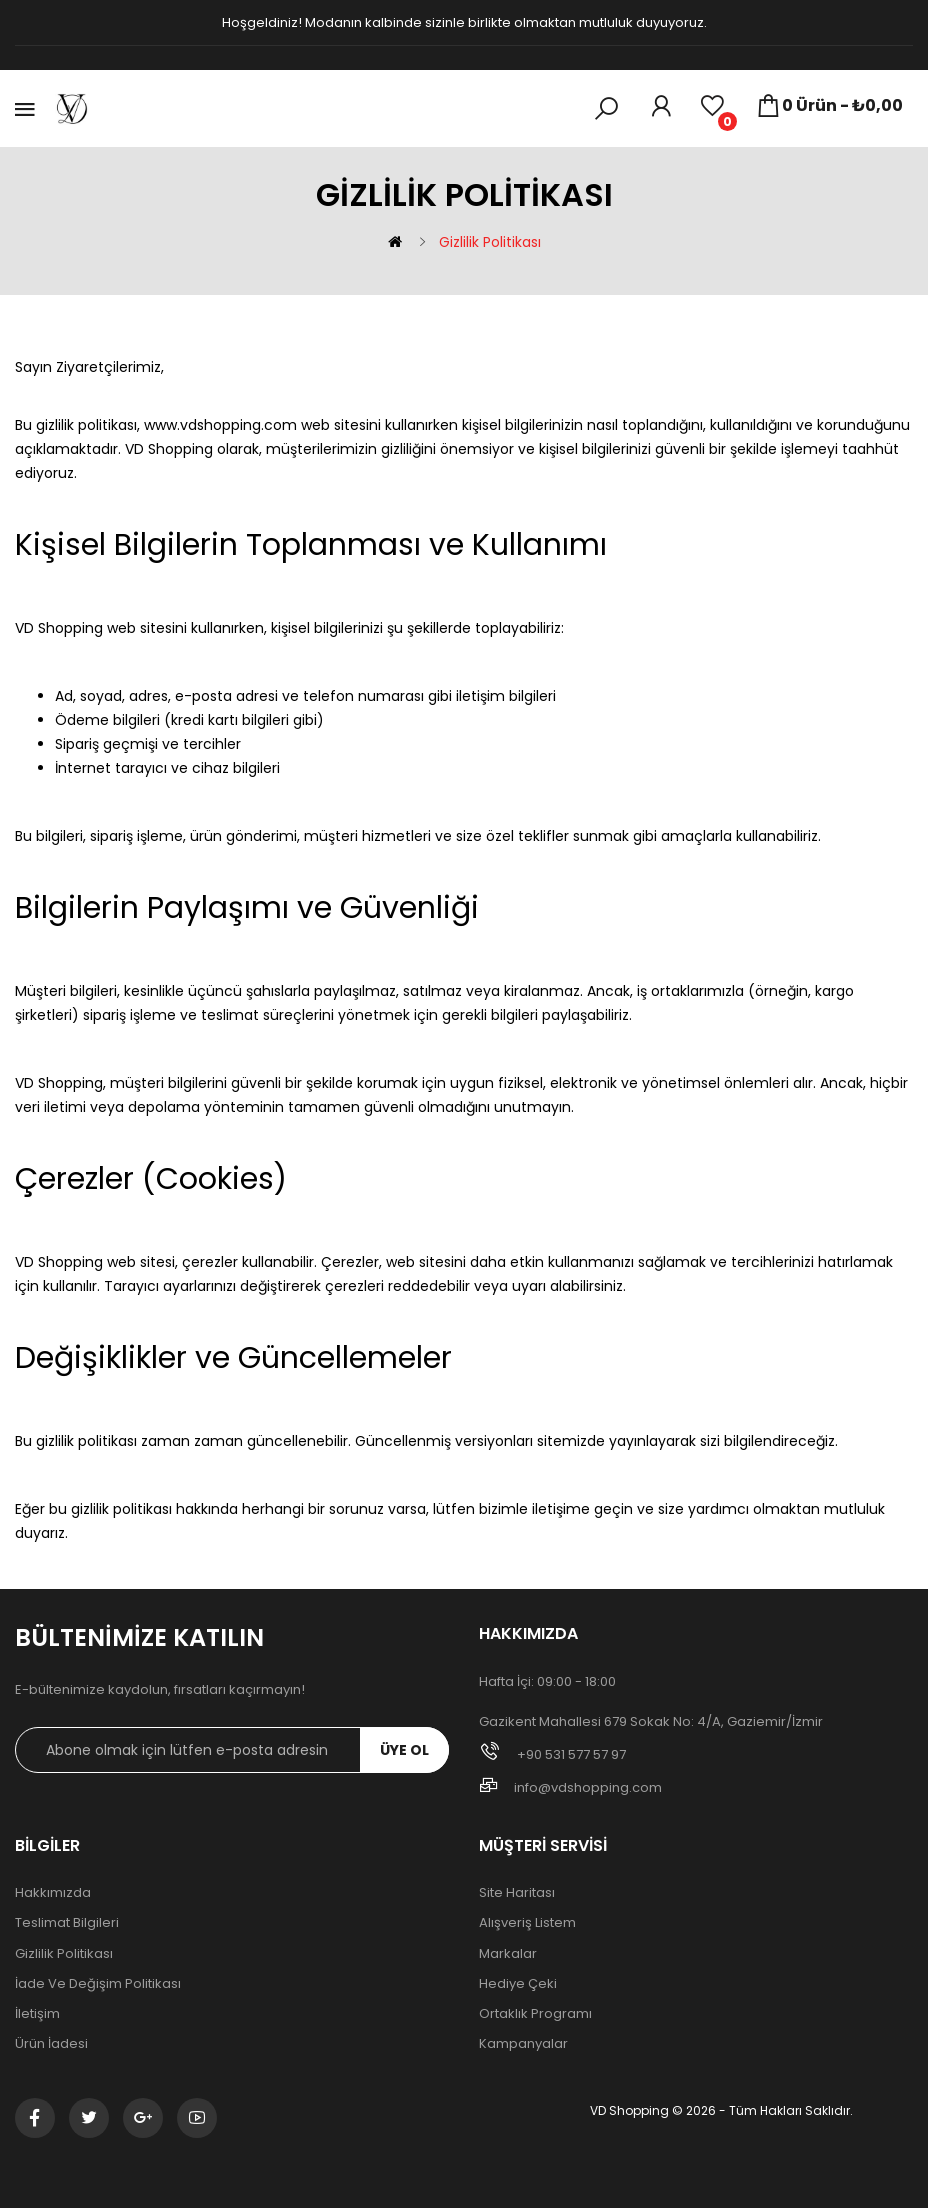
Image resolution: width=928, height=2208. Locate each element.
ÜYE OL (404, 1750)
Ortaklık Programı (535, 2014)
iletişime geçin (582, 1509)
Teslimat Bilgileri (67, 1923)
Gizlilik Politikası (490, 242)
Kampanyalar (523, 2044)
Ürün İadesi (51, 2044)
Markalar (508, 1954)
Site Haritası (517, 1893)
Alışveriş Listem (527, 1923)
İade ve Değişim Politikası (98, 1984)
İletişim (37, 2014)
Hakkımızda (53, 1893)
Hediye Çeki (518, 1984)
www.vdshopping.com (220, 425)
